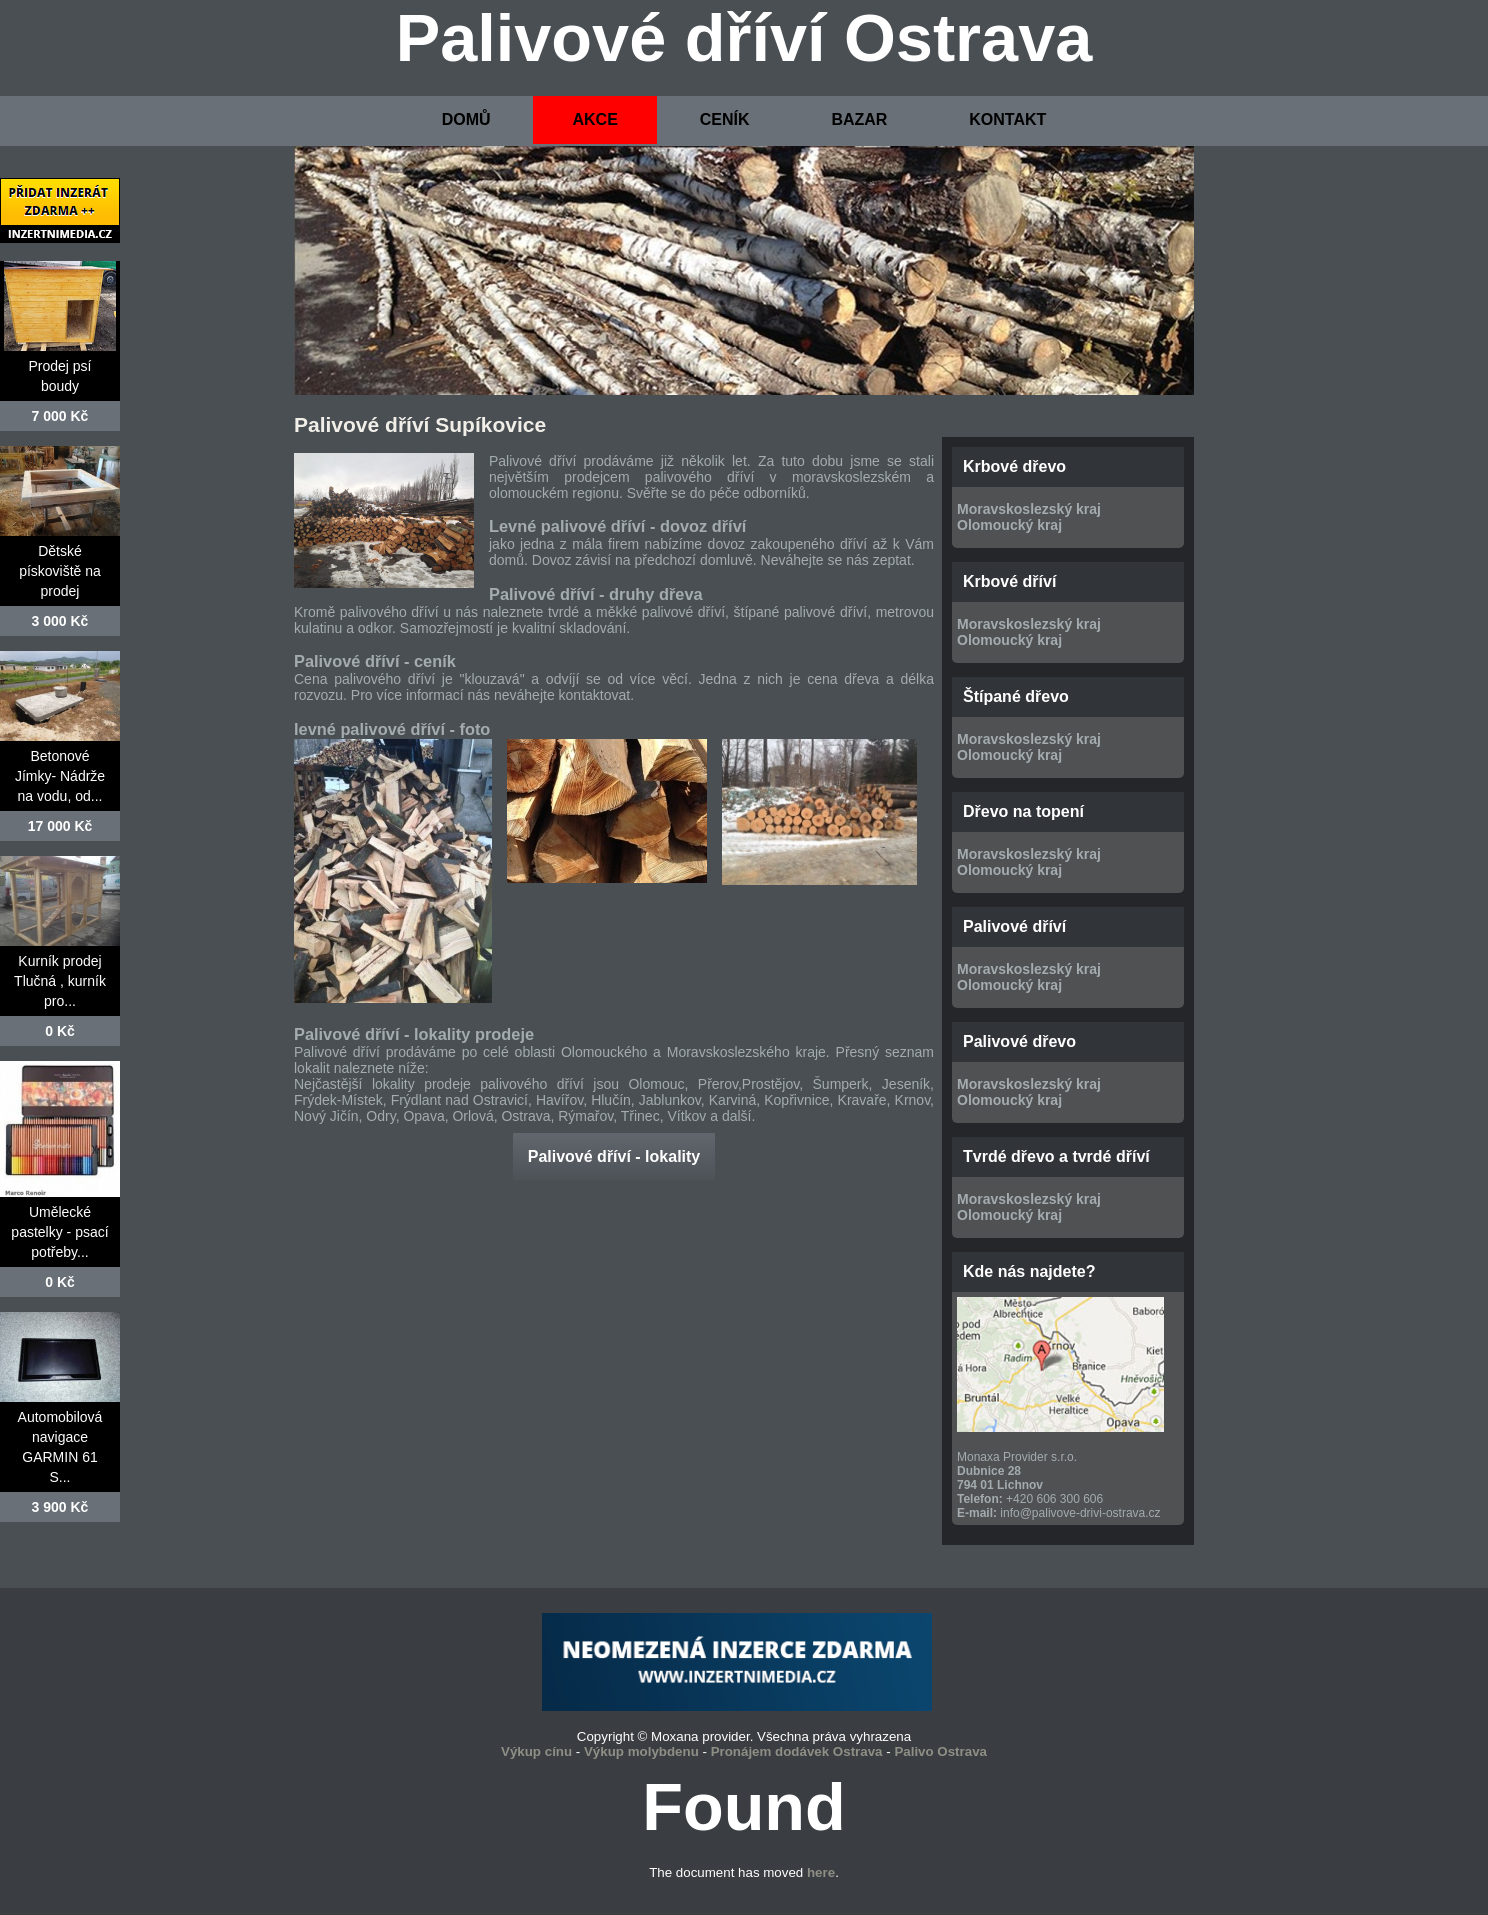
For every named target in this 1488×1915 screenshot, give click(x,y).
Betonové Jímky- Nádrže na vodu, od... (60, 776)
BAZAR (859, 119)
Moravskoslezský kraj (1029, 509)
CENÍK (725, 119)
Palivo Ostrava (940, 1751)
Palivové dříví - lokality (614, 1156)
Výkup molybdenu (641, 1751)
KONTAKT (1007, 119)
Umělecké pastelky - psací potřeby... (59, 1232)
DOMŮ (466, 119)
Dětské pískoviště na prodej (60, 571)
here (821, 1872)
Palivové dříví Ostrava (744, 38)
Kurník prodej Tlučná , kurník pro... (60, 981)
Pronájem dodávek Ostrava (797, 1751)
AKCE (594, 119)
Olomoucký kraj (1009, 525)
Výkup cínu (536, 1751)
